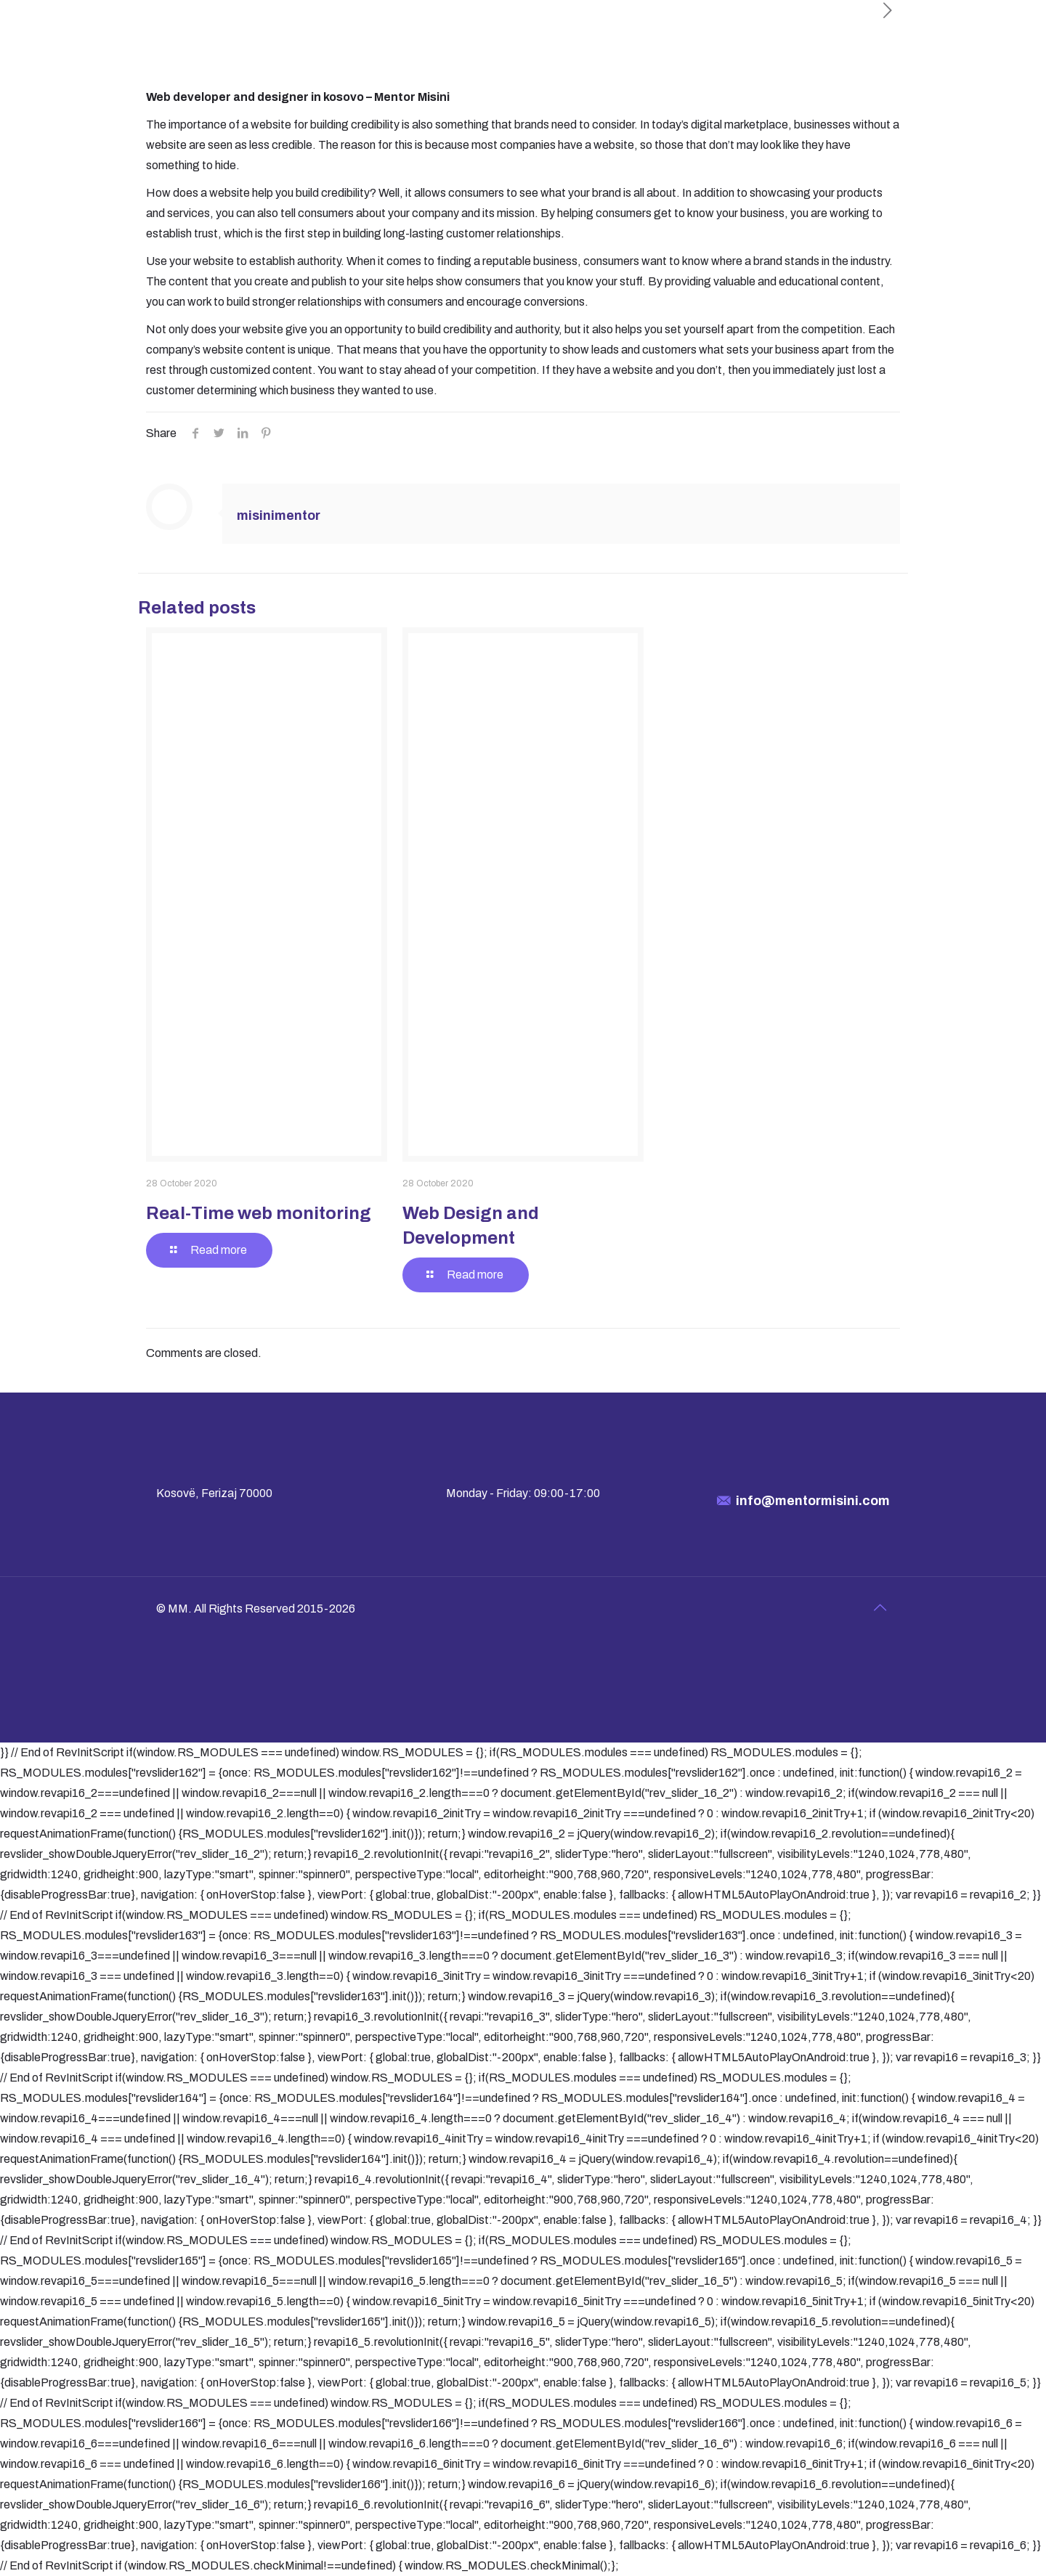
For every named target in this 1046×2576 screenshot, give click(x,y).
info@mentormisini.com (813, 1500)
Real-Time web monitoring (258, 1213)
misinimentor (278, 515)
